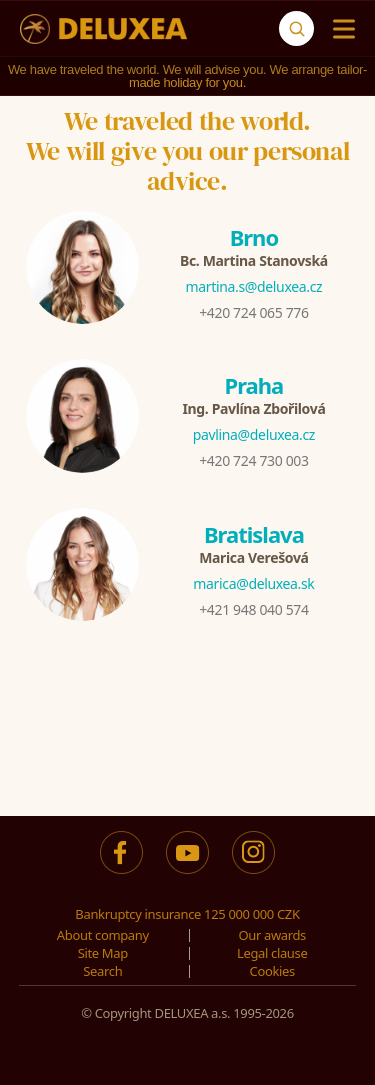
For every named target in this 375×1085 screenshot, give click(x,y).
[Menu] (339, 29)
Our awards (272, 935)
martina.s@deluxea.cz (254, 286)
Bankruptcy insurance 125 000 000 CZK (187, 914)
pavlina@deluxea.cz (254, 434)
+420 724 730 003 (253, 460)
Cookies (272, 971)
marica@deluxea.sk (253, 583)
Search (102, 971)
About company (103, 935)
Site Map (103, 953)
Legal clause (272, 953)
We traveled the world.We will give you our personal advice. (188, 151)
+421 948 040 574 (253, 609)
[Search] (296, 28)
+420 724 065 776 (253, 312)
